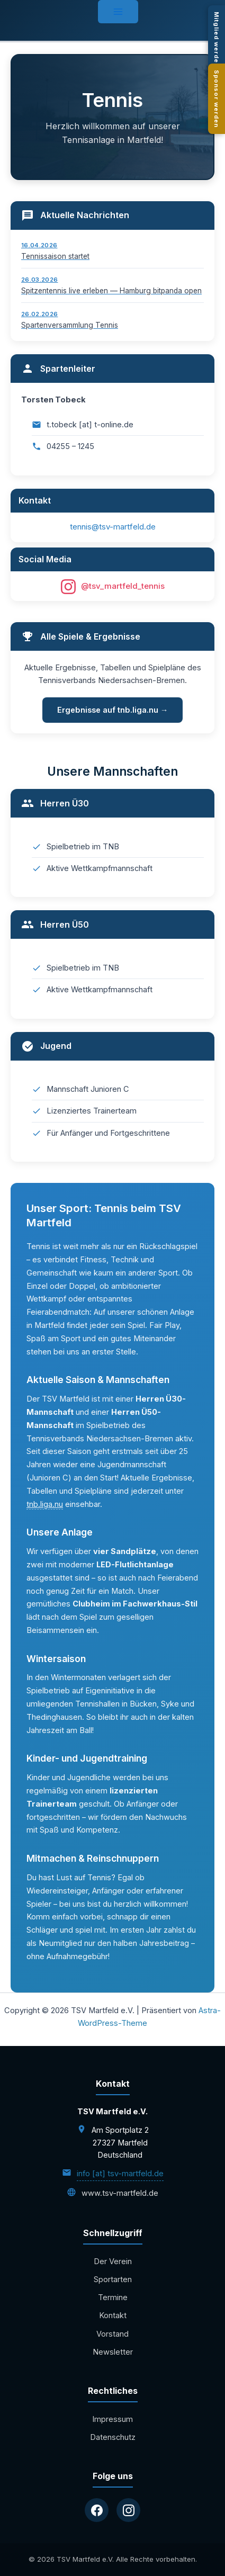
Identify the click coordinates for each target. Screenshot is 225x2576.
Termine (113, 2297)
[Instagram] (128, 2510)
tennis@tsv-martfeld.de (113, 527)
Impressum (112, 2419)
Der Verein (113, 2261)
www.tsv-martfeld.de (120, 2193)
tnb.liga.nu (44, 1504)
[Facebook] (97, 2510)
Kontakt (113, 2315)
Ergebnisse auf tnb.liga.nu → (112, 710)
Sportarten (113, 2279)
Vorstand (112, 2334)
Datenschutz (113, 2437)
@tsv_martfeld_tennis (113, 586)
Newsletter (113, 2352)
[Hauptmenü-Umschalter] (118, 11)
